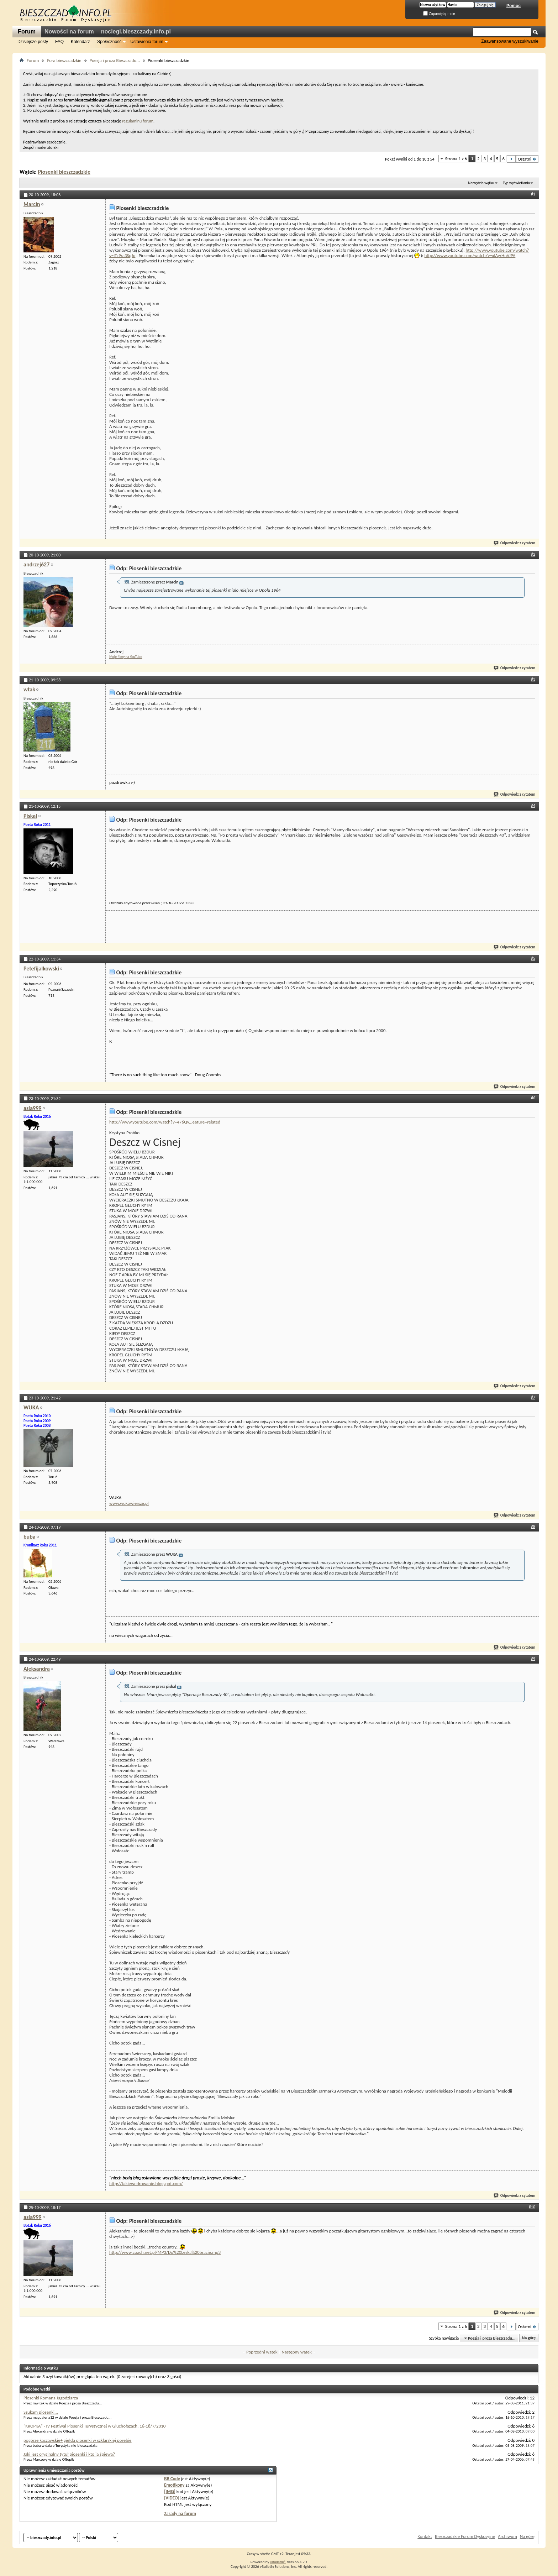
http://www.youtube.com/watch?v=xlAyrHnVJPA (470, 255)
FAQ (59, 41)
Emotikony (174, 2485)
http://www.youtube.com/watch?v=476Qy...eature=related (164, 1122)
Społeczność (109, 41)
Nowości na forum (69, 31)
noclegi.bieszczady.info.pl (136, 31)
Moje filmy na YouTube (125, 656)
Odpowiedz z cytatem (514, 543)
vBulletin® (278, 2562)
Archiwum (507, 2536)
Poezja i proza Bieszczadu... (115, 60)
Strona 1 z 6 (456, 158)
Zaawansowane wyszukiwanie (509, 41)
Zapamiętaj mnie (439, 14)
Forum (27, 31)
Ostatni (527, 159)
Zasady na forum (180, 2513)
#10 (532, 2206)
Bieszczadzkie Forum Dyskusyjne (465, 2536)
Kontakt (424, 2536)
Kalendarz (80, 41)
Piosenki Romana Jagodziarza (50, 2397)
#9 (533, 1658)
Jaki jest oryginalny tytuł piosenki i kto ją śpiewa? (69, 2454)
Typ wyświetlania (516, 182)
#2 (533, 554)
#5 (533, 958)
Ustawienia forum (146, 41)
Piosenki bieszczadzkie (64, 171)
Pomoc (513, 5)
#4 (533, 805)
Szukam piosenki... (40, 2412)
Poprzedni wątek (262, 2352)
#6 (533, 1097)
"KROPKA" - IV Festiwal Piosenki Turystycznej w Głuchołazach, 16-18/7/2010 (94, 2426)
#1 (533, 194)
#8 (533, 1526)
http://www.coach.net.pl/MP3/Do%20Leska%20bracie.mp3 (165, 2252)
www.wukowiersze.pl (129, 1503)
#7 (533, 1397)
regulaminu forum (137, 121)
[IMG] (169, 2491)
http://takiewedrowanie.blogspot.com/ (146, 2183)
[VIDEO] (171, 2498)
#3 (533, 679)
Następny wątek (296, 2352)
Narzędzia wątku (481, 182)
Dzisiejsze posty (32, 41)
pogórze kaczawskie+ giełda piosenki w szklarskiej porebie (77, 2440)
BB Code (172, 2478)
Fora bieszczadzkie (64, 60)
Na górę (529, 2338)
